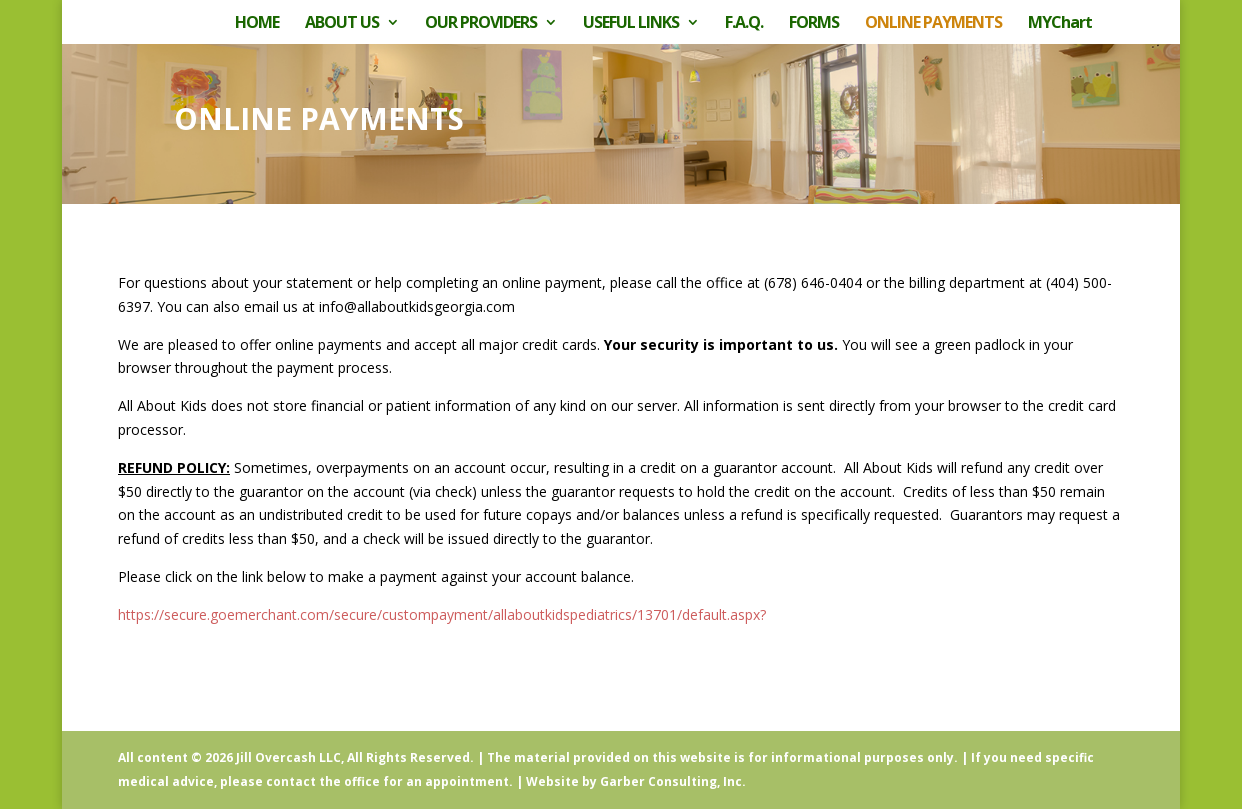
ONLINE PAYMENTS (933, 24)
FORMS (814, 24)
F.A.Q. (744, 24)
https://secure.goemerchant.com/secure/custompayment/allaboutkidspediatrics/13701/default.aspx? (442, 614)
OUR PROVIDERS (481, 24)
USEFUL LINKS (631, 24)
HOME (257, 24)
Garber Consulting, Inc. (673, 781)
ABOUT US (342, 24)
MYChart (1060, 24)
